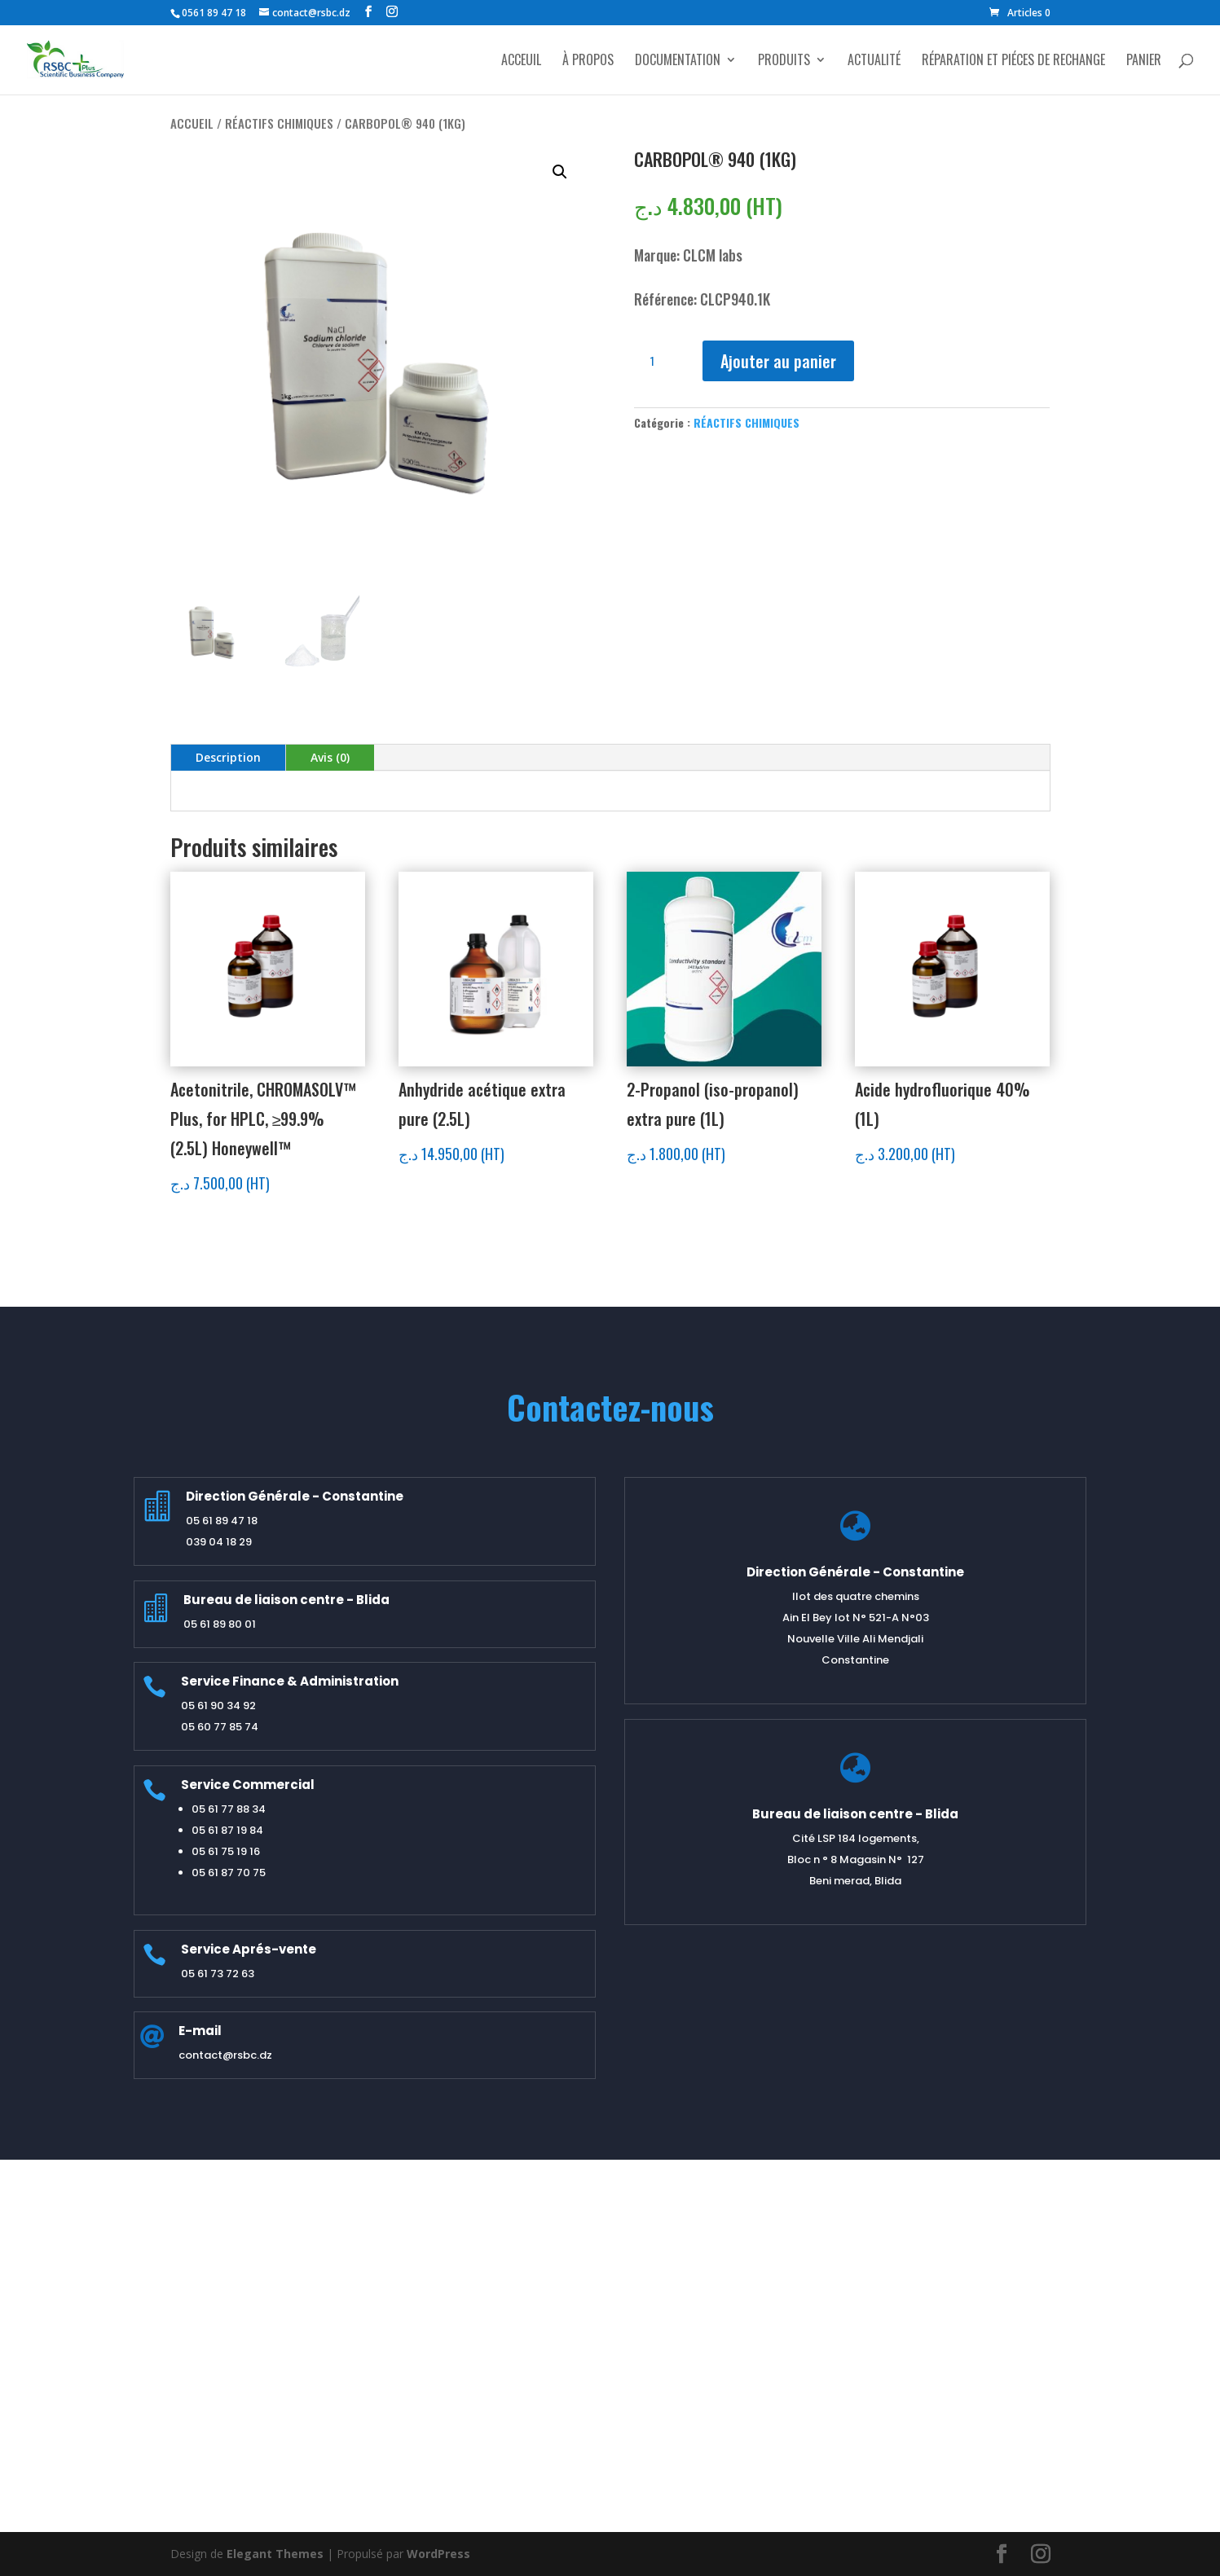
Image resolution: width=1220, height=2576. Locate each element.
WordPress (438, 2553)
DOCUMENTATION (677, 61)
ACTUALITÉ (874, 61)
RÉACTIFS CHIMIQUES (279, 123)
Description (228, 757)
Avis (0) (330, 757)
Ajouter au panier (778, 361)
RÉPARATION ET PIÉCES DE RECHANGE (1013, 61)
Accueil (192, 123)
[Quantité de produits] (658, 361)
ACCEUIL (521, 61)
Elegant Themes (275, 2553)
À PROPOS (588, 61)
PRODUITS (784, 61)
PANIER (1143, 61)
